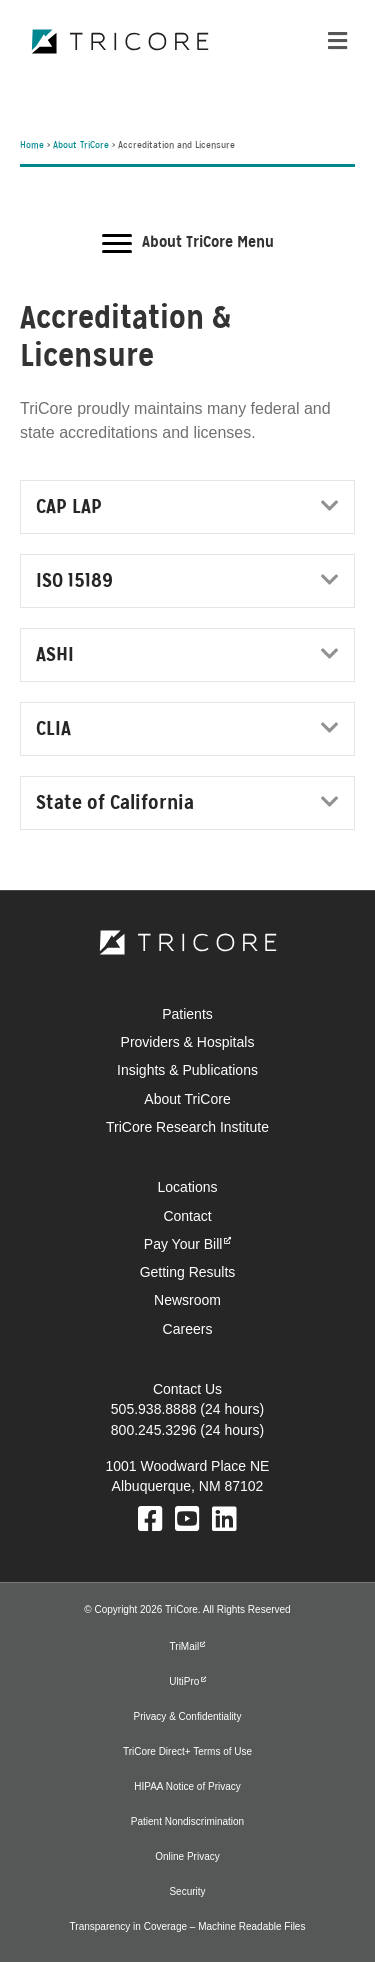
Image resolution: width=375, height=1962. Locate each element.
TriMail (185, 1646)
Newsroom (187, 1300)
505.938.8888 (154, 1409)
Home (32, 145)
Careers (188, 1329)
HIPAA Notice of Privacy (187, 1786)
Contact (187, 1216)
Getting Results (188, 1272)
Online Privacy (187, 1856)
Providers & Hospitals (188, 1042)
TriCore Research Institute (187, 1127)
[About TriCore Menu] (188, 244)
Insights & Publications (187, 1070)
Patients (187, 1014)
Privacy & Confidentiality (188, 1716)
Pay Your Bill (183, 1244)
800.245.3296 (154, 1430)
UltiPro (184, 1681)
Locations (188, 1187)
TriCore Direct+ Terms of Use (187, 1751)
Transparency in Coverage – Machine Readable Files (188, 1926)
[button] (330, 505)
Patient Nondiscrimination (187, 1821)
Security (187, 1891)
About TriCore (81, 145)
